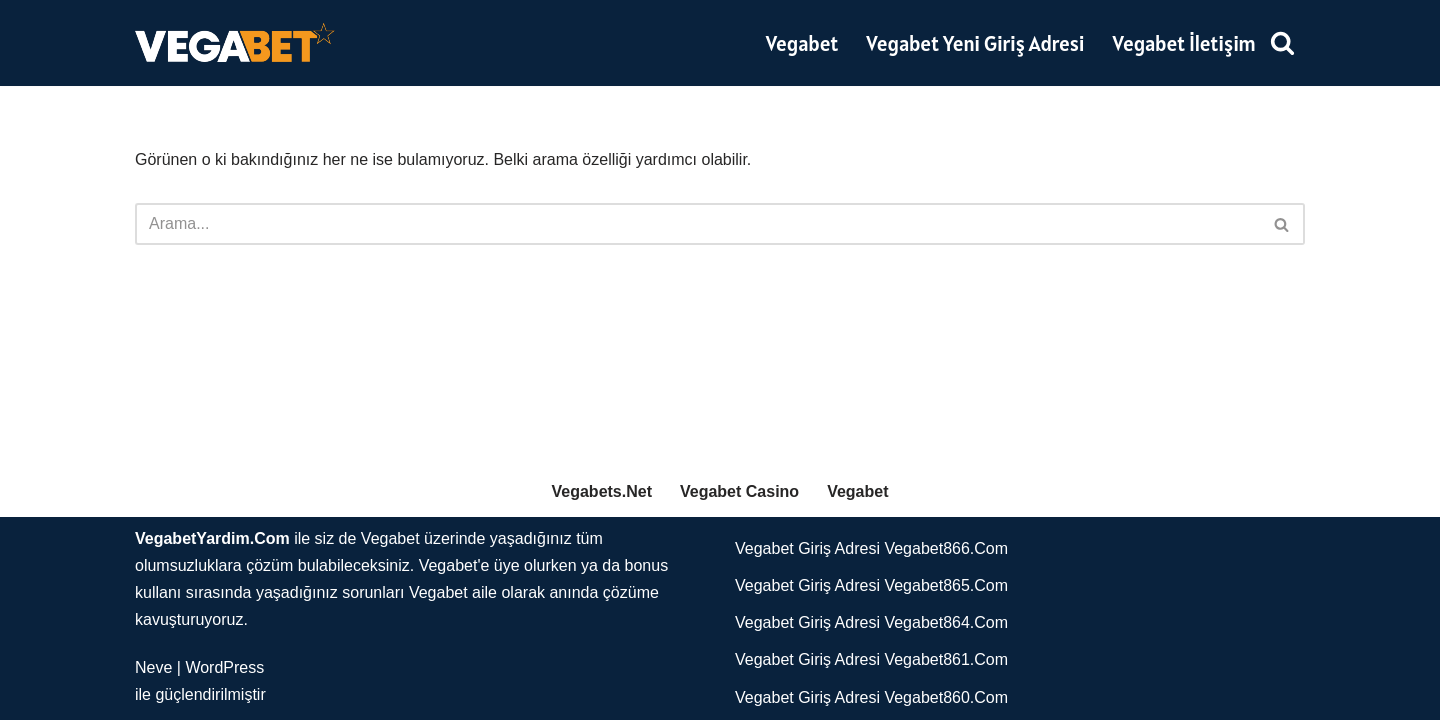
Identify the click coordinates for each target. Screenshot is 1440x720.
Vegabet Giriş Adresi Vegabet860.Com (871, 697)
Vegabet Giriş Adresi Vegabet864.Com (871, 622)
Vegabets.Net (602, 491)
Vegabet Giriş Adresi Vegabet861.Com (871, 659)
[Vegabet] (235, 43)
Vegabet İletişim (1185, 43)
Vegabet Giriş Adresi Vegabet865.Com (871, 585)
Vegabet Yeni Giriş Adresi (975, 43)
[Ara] (1282, 42)
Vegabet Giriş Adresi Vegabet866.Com (871, 548)
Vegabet (802, 43)
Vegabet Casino (739, 491)
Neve (153, 667)
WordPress (224, 667)
